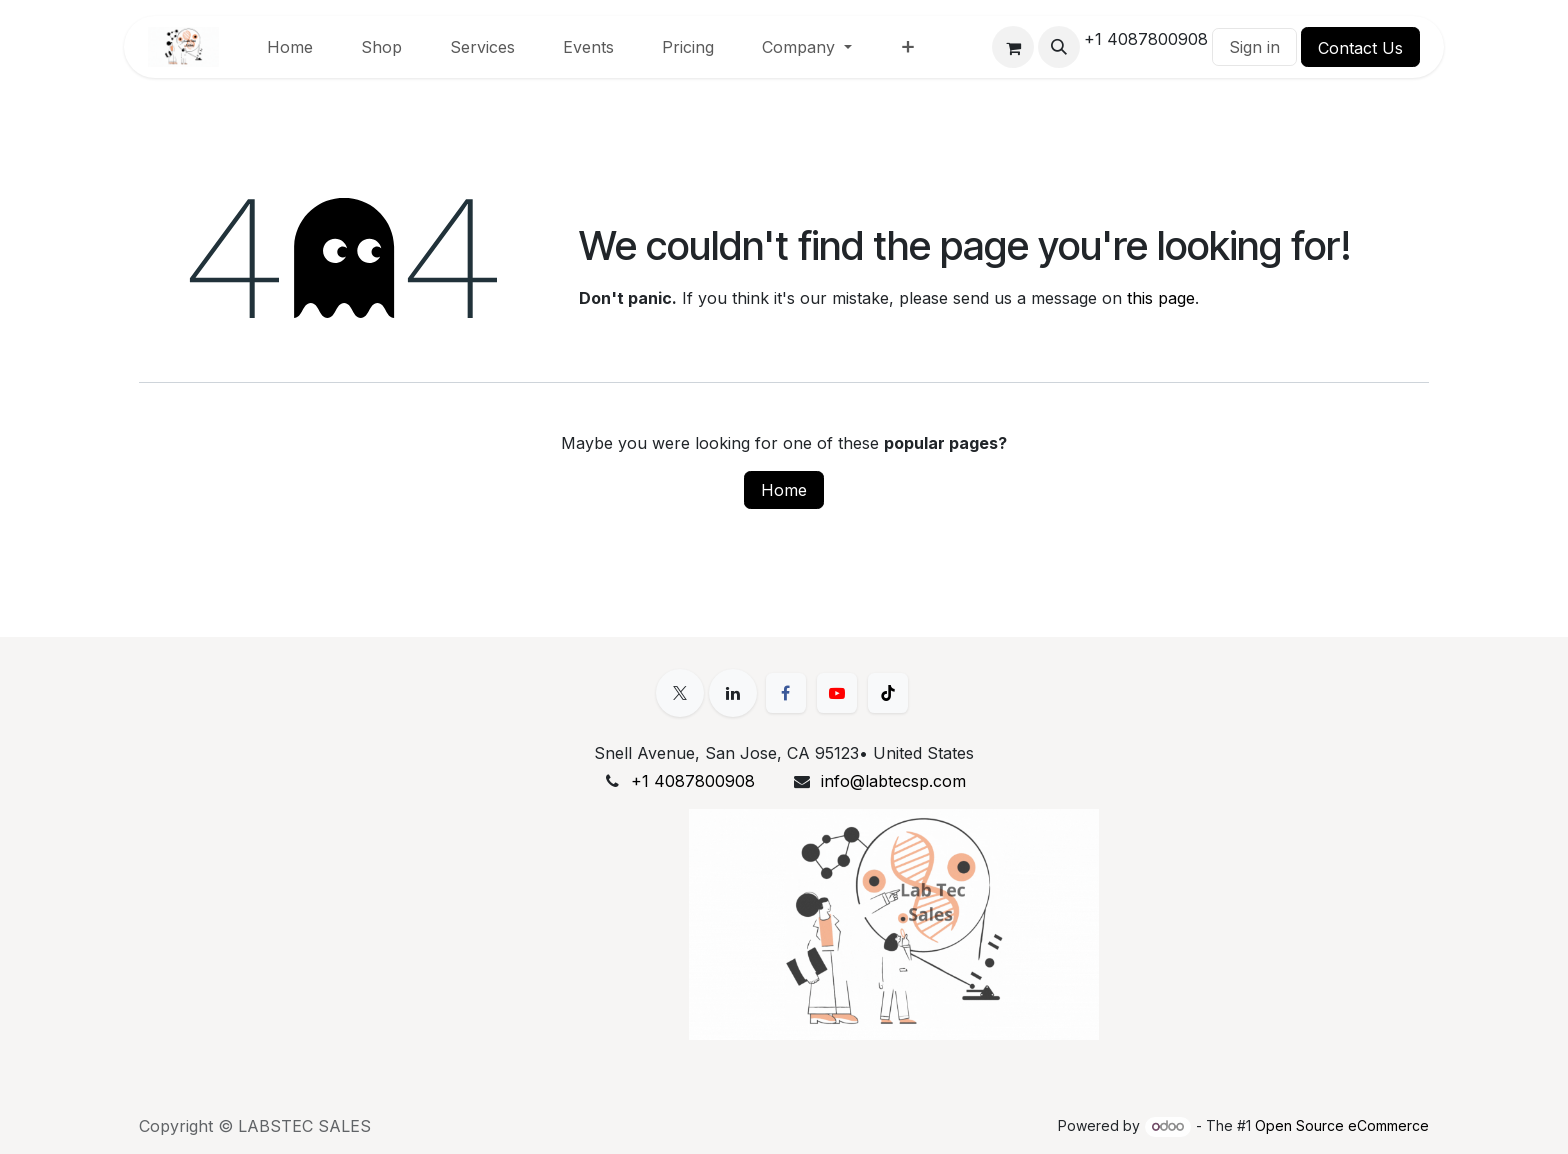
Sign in (1254, 47)
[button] (1059, 47)
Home (784, 490)
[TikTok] (888, 693)
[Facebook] (786, 693)
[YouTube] (837, 693)
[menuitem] (290, 47)
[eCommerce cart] (1013, 47)
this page (1161, 298)
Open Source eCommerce (1342, 1125)
